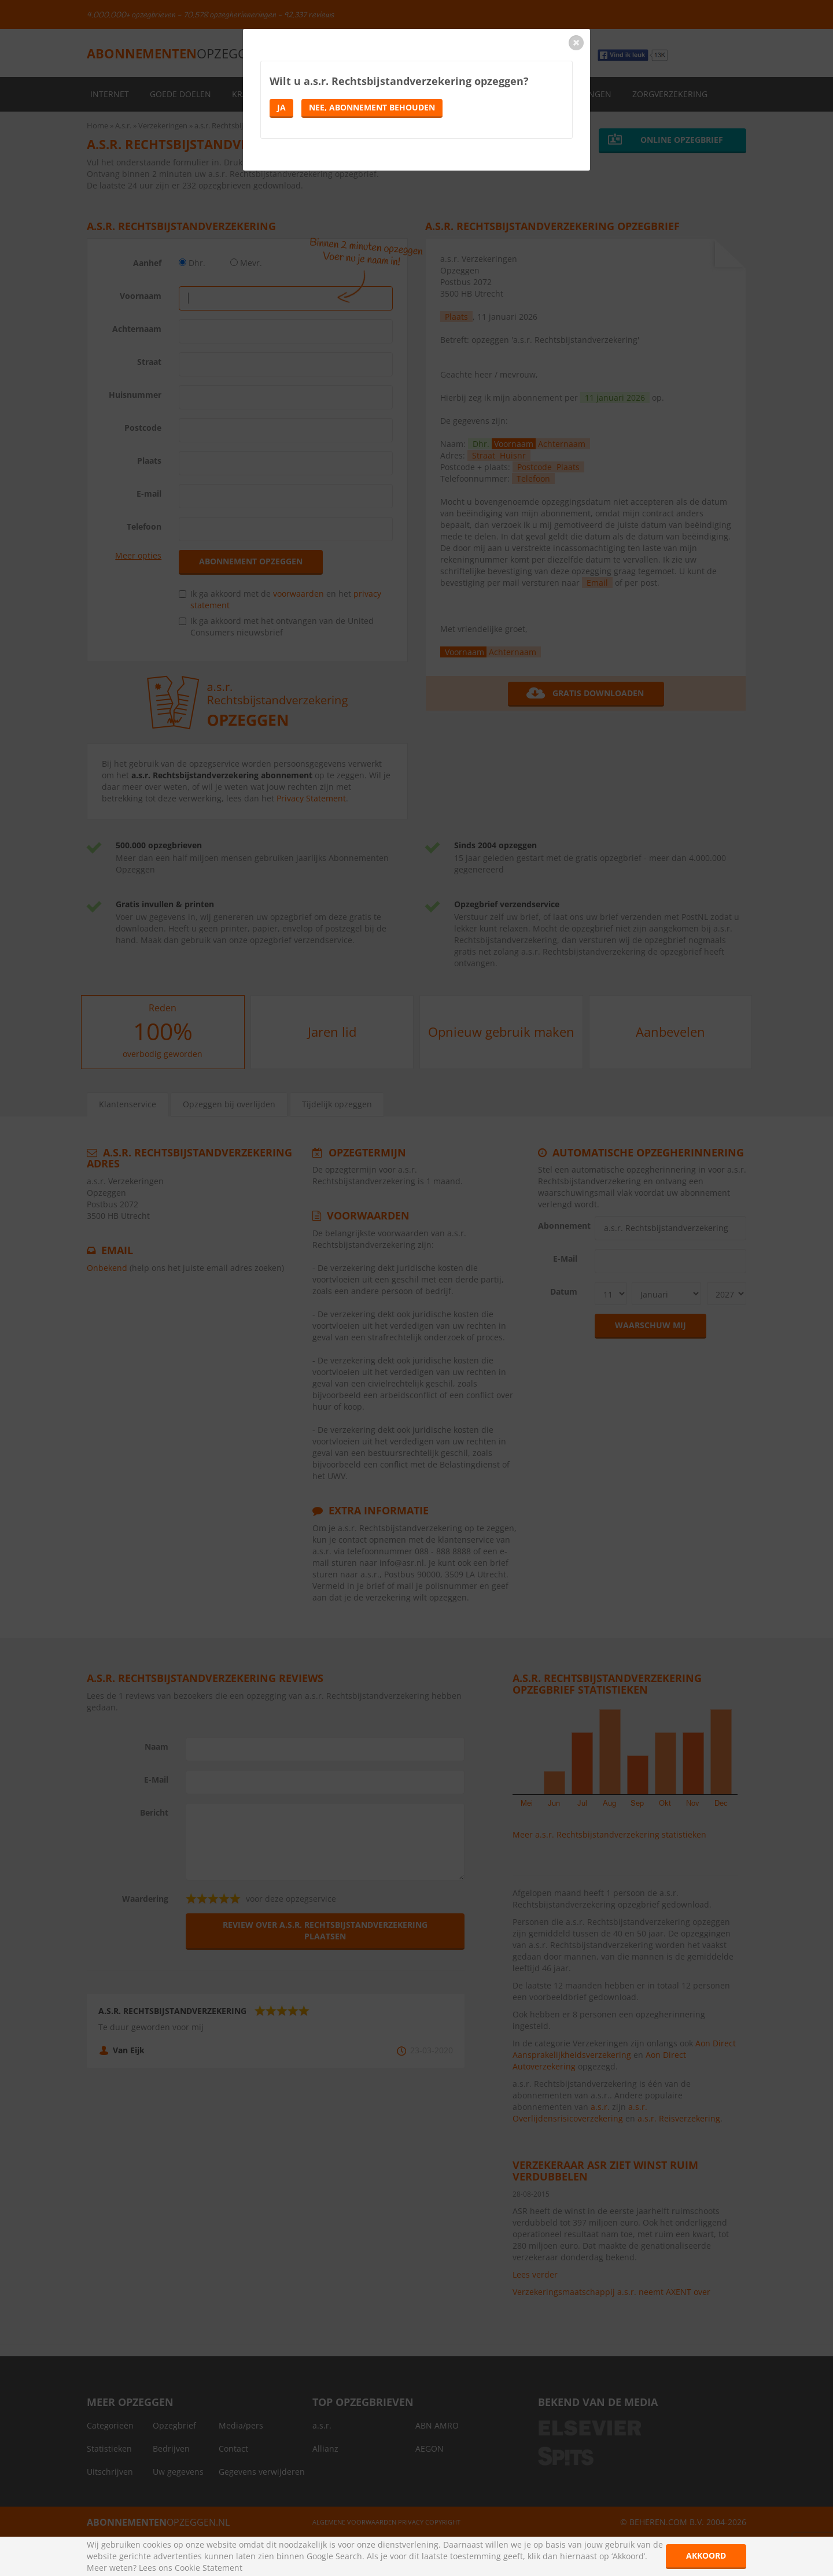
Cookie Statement (208, 2567)
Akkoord (706, 2555)
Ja (281, 107)
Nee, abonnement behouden (372, 107)
